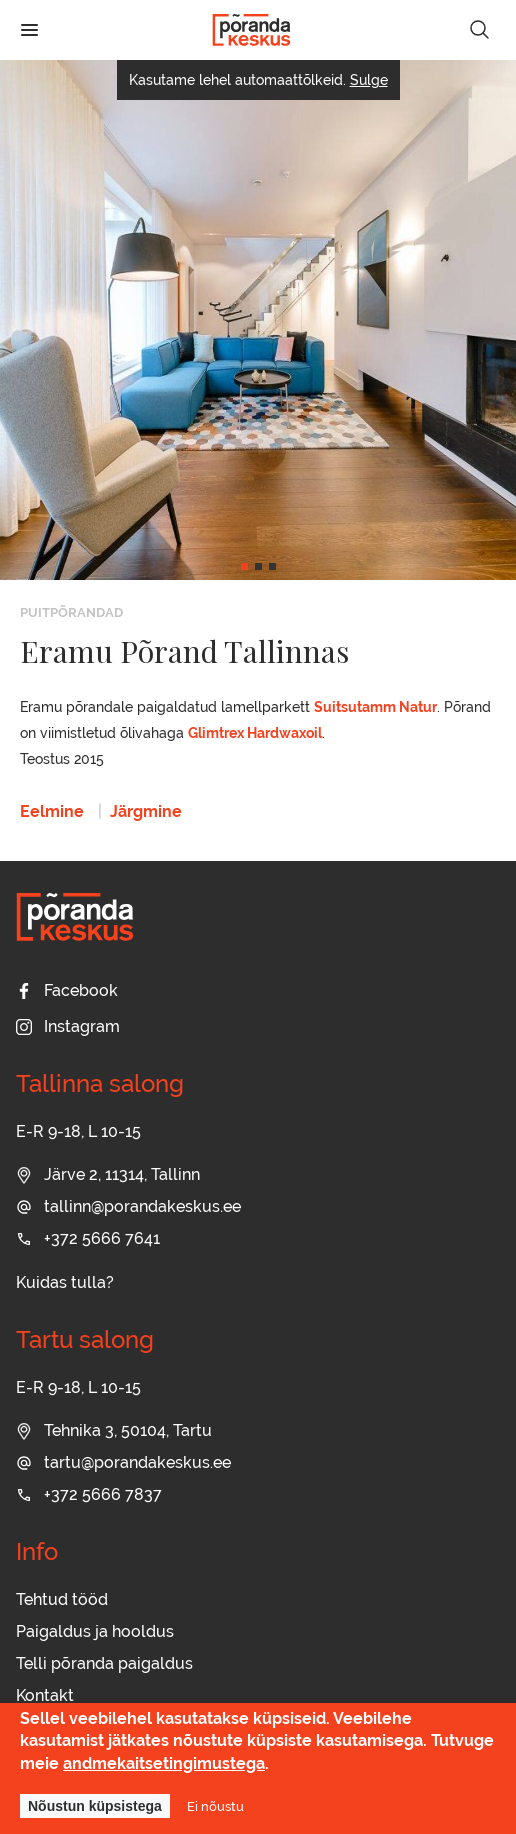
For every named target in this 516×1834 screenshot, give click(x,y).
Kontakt (45, 1695)
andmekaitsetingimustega (164, 1763)
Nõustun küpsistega (95, 1806)
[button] (244, 566)
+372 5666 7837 (89, 1494)
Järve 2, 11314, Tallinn (108, 1174)
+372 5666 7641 (88, 1238)
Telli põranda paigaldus (104, 1663)
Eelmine (52, 811)
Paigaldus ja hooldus (95, 1631)
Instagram (68, 1026)
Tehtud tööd (62, 1599)
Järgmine (146, 811)
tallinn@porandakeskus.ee (128, 1206)
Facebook (67, 990)
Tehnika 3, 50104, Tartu (114, 1430)
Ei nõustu (215, 1806)
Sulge (369, 80)
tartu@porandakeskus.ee (123, 1462)
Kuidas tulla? (65, 1282)
